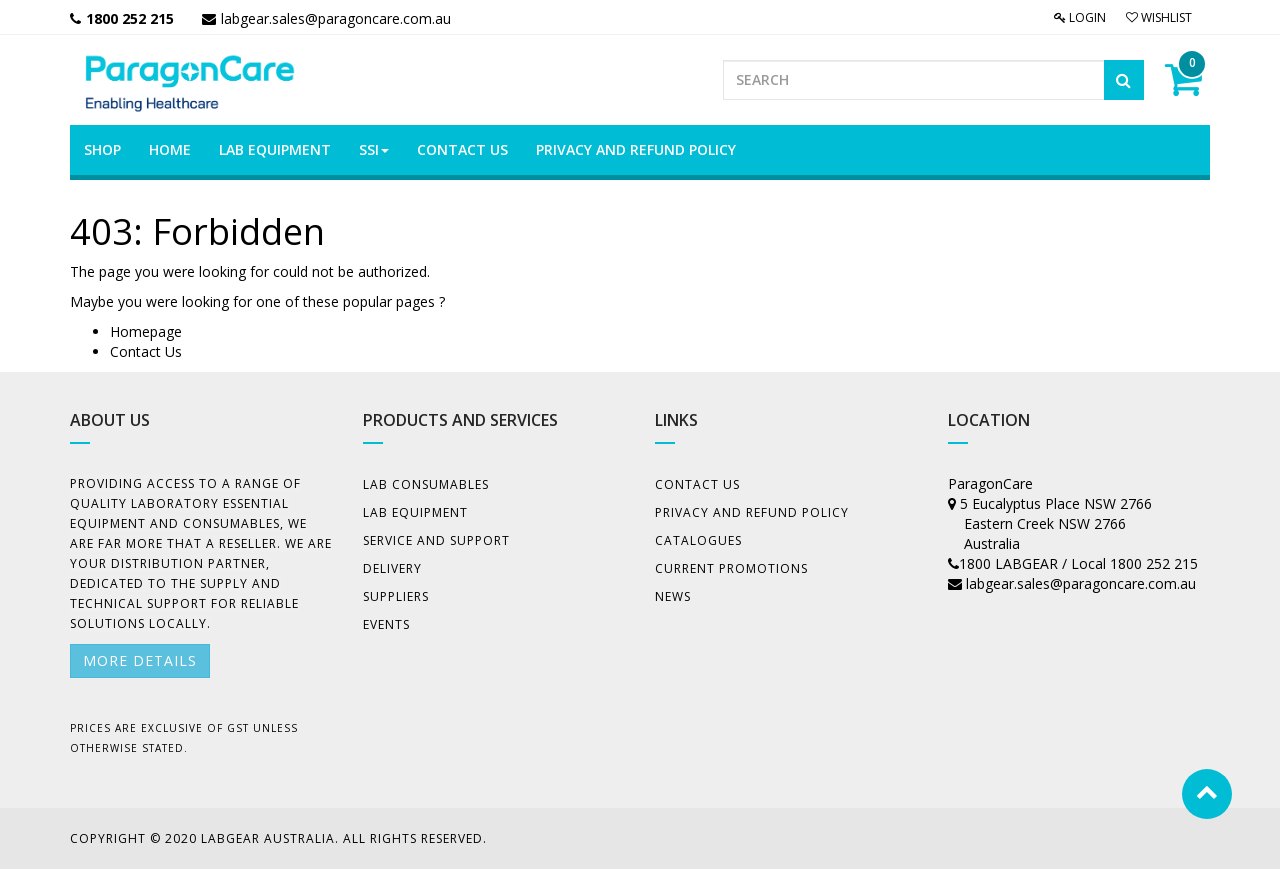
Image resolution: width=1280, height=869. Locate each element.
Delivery (392, 568)
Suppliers (396, 596)
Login (1080, 17)
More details (140, 660)
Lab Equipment (415, 512)
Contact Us (146, 351)
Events (386, 624)
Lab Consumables (426, 484)
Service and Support (436, 540)
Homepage (146, 331)
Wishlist (1159, 17)
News (673, 596)
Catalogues (698, 540)
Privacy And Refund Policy (752, 512)
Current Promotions (731, 568)
